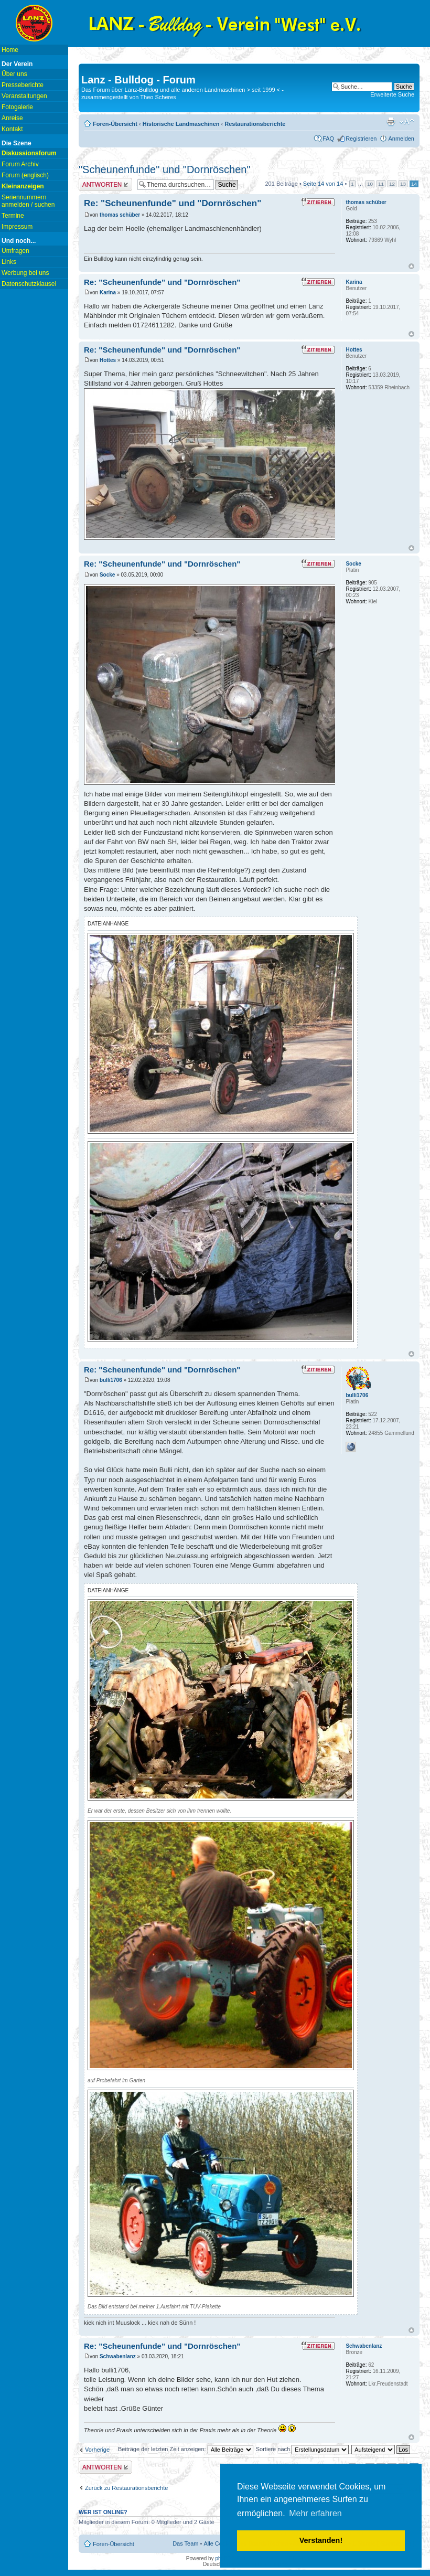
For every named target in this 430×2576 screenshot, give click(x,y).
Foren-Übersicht (115, 124)
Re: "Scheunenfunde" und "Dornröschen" (172, 203)
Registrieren (361, 138)
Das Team (185, 2543)
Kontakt (12, 129)
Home (10, 50)
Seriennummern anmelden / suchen (28, 201)
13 (403, 184)
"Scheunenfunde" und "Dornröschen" (165, 169)
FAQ (328, 138)
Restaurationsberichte (254, 124)
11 (381, 184)
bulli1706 (111, 1380)
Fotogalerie (17, 107)
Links (9, 261)
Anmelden (401, 138)
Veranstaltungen (24, 96)
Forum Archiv (20, 164)
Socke (107, 575)
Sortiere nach (302, 2449)
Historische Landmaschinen (181, 124)
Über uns (14, 74)
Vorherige (97, 2449)
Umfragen (15, 250)
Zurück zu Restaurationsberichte (126, 2488)
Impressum (17, 226)
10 (370, 184)
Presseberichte (23, 85)
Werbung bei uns (25, 272)
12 (392, 184)
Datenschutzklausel (29, 284)
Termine (13, 215)
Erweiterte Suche (392, 94)
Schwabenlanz (118, 2356)
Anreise (12, 118)
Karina (108, 292)
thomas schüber (120, 215)
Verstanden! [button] (320, 2540)
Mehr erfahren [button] (315, 2513)
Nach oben (411, 266)
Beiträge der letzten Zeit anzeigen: (185, 2449)
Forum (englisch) (25, 175)
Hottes (108, 360)
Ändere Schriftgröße (406, 121)
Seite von (323, 183)
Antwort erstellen (105, 184)
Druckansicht (390, 121)
